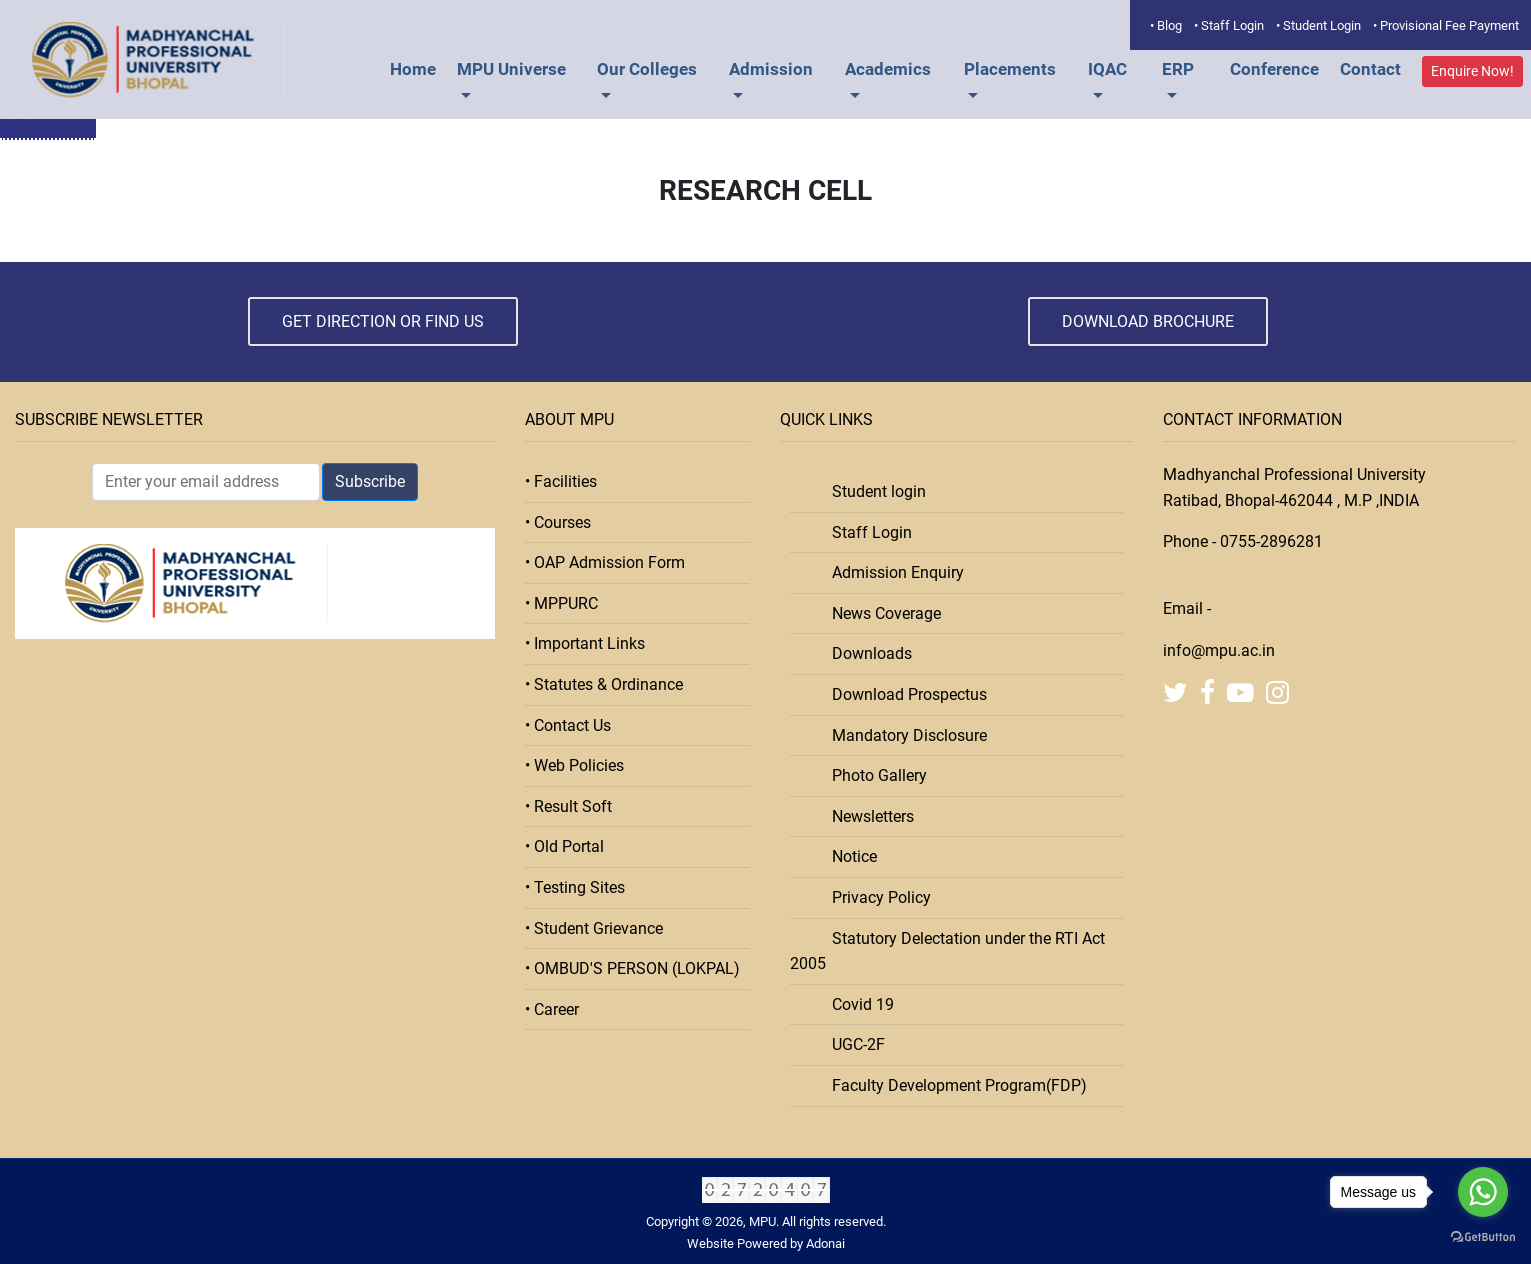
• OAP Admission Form (605, 562)
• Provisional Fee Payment (1446, 25)
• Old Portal (564, 846)
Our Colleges (647, 69)
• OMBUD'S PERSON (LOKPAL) (632, 968)
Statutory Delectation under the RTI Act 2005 (947, 951)
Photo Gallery (873, 775)
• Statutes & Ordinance (604, 684)
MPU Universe (511, 69)
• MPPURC (561, 603)
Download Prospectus (903, 694)
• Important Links (585, 643)
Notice (848, 856)
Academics (888, 69)
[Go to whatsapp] (1483, 1192)
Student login (873, 491)
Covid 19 (857, 1004)
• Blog (1166, 25)
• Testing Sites (575, 887)
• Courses (558, 522)
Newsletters (867, 816)
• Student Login (1318, 25)
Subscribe (370, 481)
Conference (1274, 69)
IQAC (1107, 69)
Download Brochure (1148, 321)
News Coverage (880, 613)
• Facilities (561, 481)
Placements (1010, 69)
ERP (1178, 69)
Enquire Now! (1472, 71)
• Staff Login (1229, 25)
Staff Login (866, 532)
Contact (1370, 69)
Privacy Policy (875, 897)
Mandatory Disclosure (903, 735)
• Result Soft (568, 806)
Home (413, 69)
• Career (552, 1009)
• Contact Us (568, 725)
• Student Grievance (594, 928)
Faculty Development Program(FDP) (953, 1085)
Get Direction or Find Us (383, 321)
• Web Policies (574, 765)
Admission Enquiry (892, 572)
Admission (771, 69)
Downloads (866, 653)
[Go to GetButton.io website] (1483, 1237)
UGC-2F (852, 1044)
